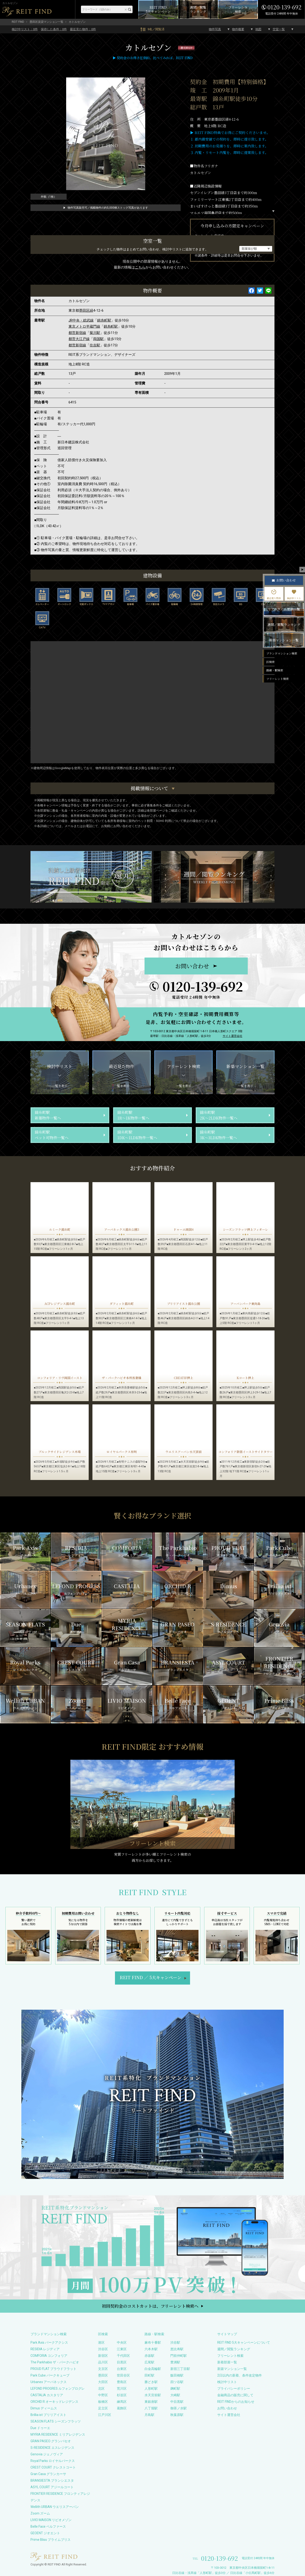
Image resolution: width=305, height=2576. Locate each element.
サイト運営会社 (232, 1036)
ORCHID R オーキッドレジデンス (54, 2402)
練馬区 (122, 2402)
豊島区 (122, 2382)
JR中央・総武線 (81, 320)
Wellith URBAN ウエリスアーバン (54, 2507)
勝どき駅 (151, 2382)
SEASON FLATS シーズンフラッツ (55, 2421)
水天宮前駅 (153, 2395)
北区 (101, 2388)
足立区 (103, 2408)
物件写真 (215, 29)
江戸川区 (104, 2415)
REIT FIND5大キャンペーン (150, 1977)
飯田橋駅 (176, 2375)
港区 (101, 2342)
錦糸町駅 (104, 320)
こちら (140, 267)
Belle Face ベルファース (48, 2526)
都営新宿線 (77, 333)
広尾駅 (149, 2362)
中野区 (103, 2395)
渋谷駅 (175, 2342)
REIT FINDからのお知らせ (235, 2402)
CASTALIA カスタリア (46, 2395)
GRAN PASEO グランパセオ (50, 2441)
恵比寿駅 (176, 2349)
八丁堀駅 (151, 2408)
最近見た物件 (274, 595)
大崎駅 (175, 2395)
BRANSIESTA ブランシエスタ (52, 2480)
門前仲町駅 (178, 2356)
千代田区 (123, 2356)
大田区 (103, 2382)
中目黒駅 (176, 2402)
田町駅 (149, 2375)
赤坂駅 (149, 2356)
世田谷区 (123, 2375)
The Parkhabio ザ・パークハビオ (54, 2362)
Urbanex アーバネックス (48, 2382)
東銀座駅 (151, 2402)
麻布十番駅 (153, 2342)
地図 (258, 29)
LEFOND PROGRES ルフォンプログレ (57, 2388)
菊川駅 (95, 333)
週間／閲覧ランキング (233, 2349)
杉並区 (122, 2395)
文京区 (103, 2369)
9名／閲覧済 (156, 29)
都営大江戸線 (79, 339)
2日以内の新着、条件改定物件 (239, 2375)
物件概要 (238, 29)
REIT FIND (18, 21)
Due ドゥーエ (40, 2428)
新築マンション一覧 (232, 2369)
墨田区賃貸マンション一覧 (46, 21)
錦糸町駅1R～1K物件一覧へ (133, 1115)
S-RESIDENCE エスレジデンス (52, 2448)
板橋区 (103, 2402)
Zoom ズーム (40, 2513)
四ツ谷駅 (176, 2382)
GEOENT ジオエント (45, 2533)
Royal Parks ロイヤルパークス (52, 2461)
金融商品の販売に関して (235, 2395)
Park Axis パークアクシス (49, 2342)
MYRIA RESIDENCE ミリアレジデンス (57, 2434)
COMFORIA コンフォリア (48, 2356)
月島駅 (149, 2415)
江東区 (122, 2349)
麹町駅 (175, 2388)
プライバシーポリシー (233, 2388)
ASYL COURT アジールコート (52, 2487)
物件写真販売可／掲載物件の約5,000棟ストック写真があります (108, 207)
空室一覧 (279, 29)
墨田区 (84, 310)
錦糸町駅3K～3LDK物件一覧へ (218, 1134)
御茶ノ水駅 (178, 2408)
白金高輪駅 (153, 2369)
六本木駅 (151, 2349)
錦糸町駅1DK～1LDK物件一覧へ (137, 1134)
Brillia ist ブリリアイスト (48, 2415)
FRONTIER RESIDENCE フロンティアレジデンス (60, 2497)
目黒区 (122, 2362)
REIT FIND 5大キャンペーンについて (243, 2342)
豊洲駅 (175, 2362)
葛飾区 (122, 2408)
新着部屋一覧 (227, 2362)
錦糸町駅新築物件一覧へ (48, 1115)
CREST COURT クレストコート (53, 2467)
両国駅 (98, 339)
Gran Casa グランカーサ (48, 2474)
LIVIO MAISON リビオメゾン (51, 2520)
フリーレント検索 (230, 2356)
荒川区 (122, 2388)
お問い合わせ (192, 966)
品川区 (103, 2362)
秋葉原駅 (176, 2415)
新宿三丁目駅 (180, 2369)
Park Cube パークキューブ (49, 2375)
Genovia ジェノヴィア (46, 2454)
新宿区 (103, 2356)
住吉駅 (95, 345)
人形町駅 (151, 2388)
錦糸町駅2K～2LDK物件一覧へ (218, 1115)
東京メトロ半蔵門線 (84, 326)
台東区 (122, 2369)
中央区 (122, 2342)
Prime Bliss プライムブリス (50, 2540)
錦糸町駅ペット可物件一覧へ (52, 1134)
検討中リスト (227, 2382)
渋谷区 (103, 2349)
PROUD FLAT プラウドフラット (53, 2369)
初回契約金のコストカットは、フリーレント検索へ (150, 2306)
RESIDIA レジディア (45, 2349)
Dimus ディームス (43, 2408)
